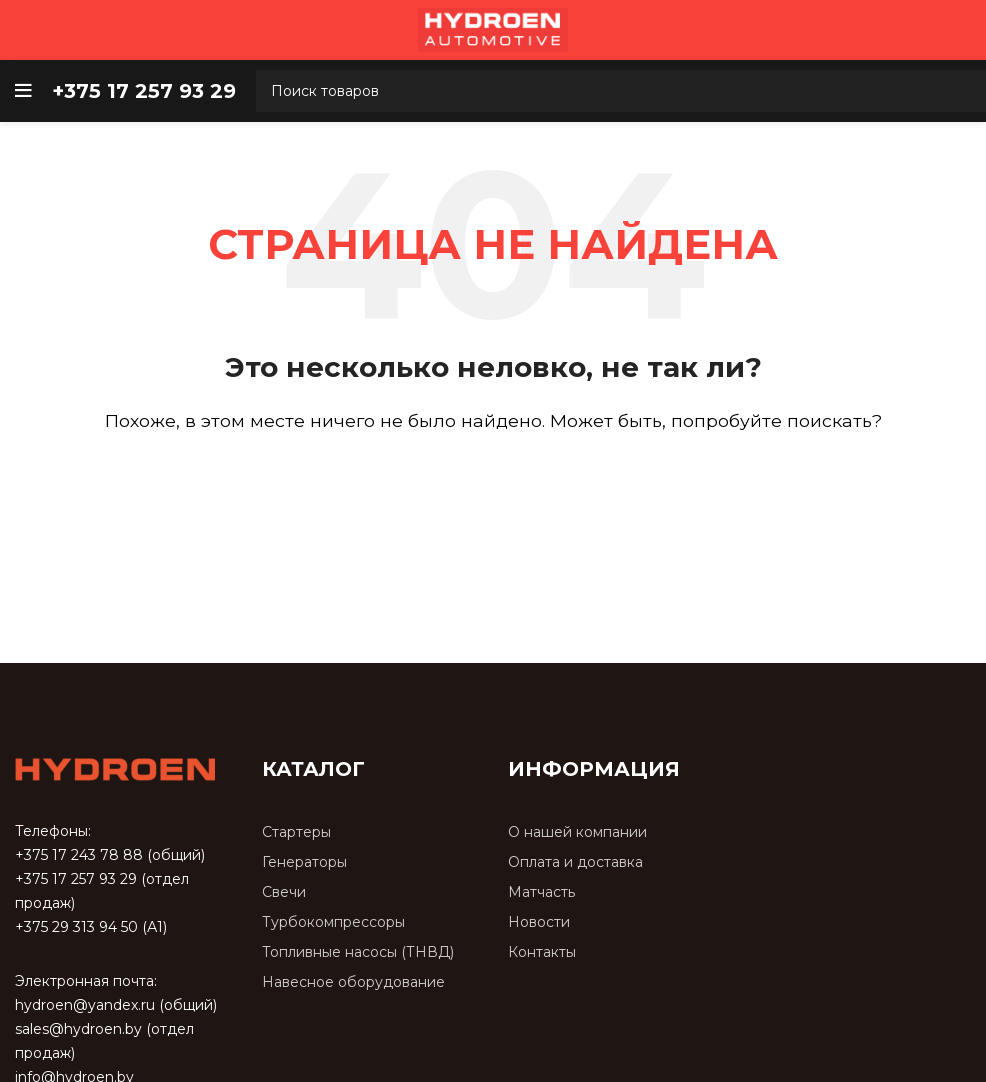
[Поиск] (493, 478)
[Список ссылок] (370, 832)
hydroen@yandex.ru (85, 1005)
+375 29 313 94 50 (76, 927)
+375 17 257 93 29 (76, 879)
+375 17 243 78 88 (79, 855)
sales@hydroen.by (78, 1029)
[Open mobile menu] (23, 91)
